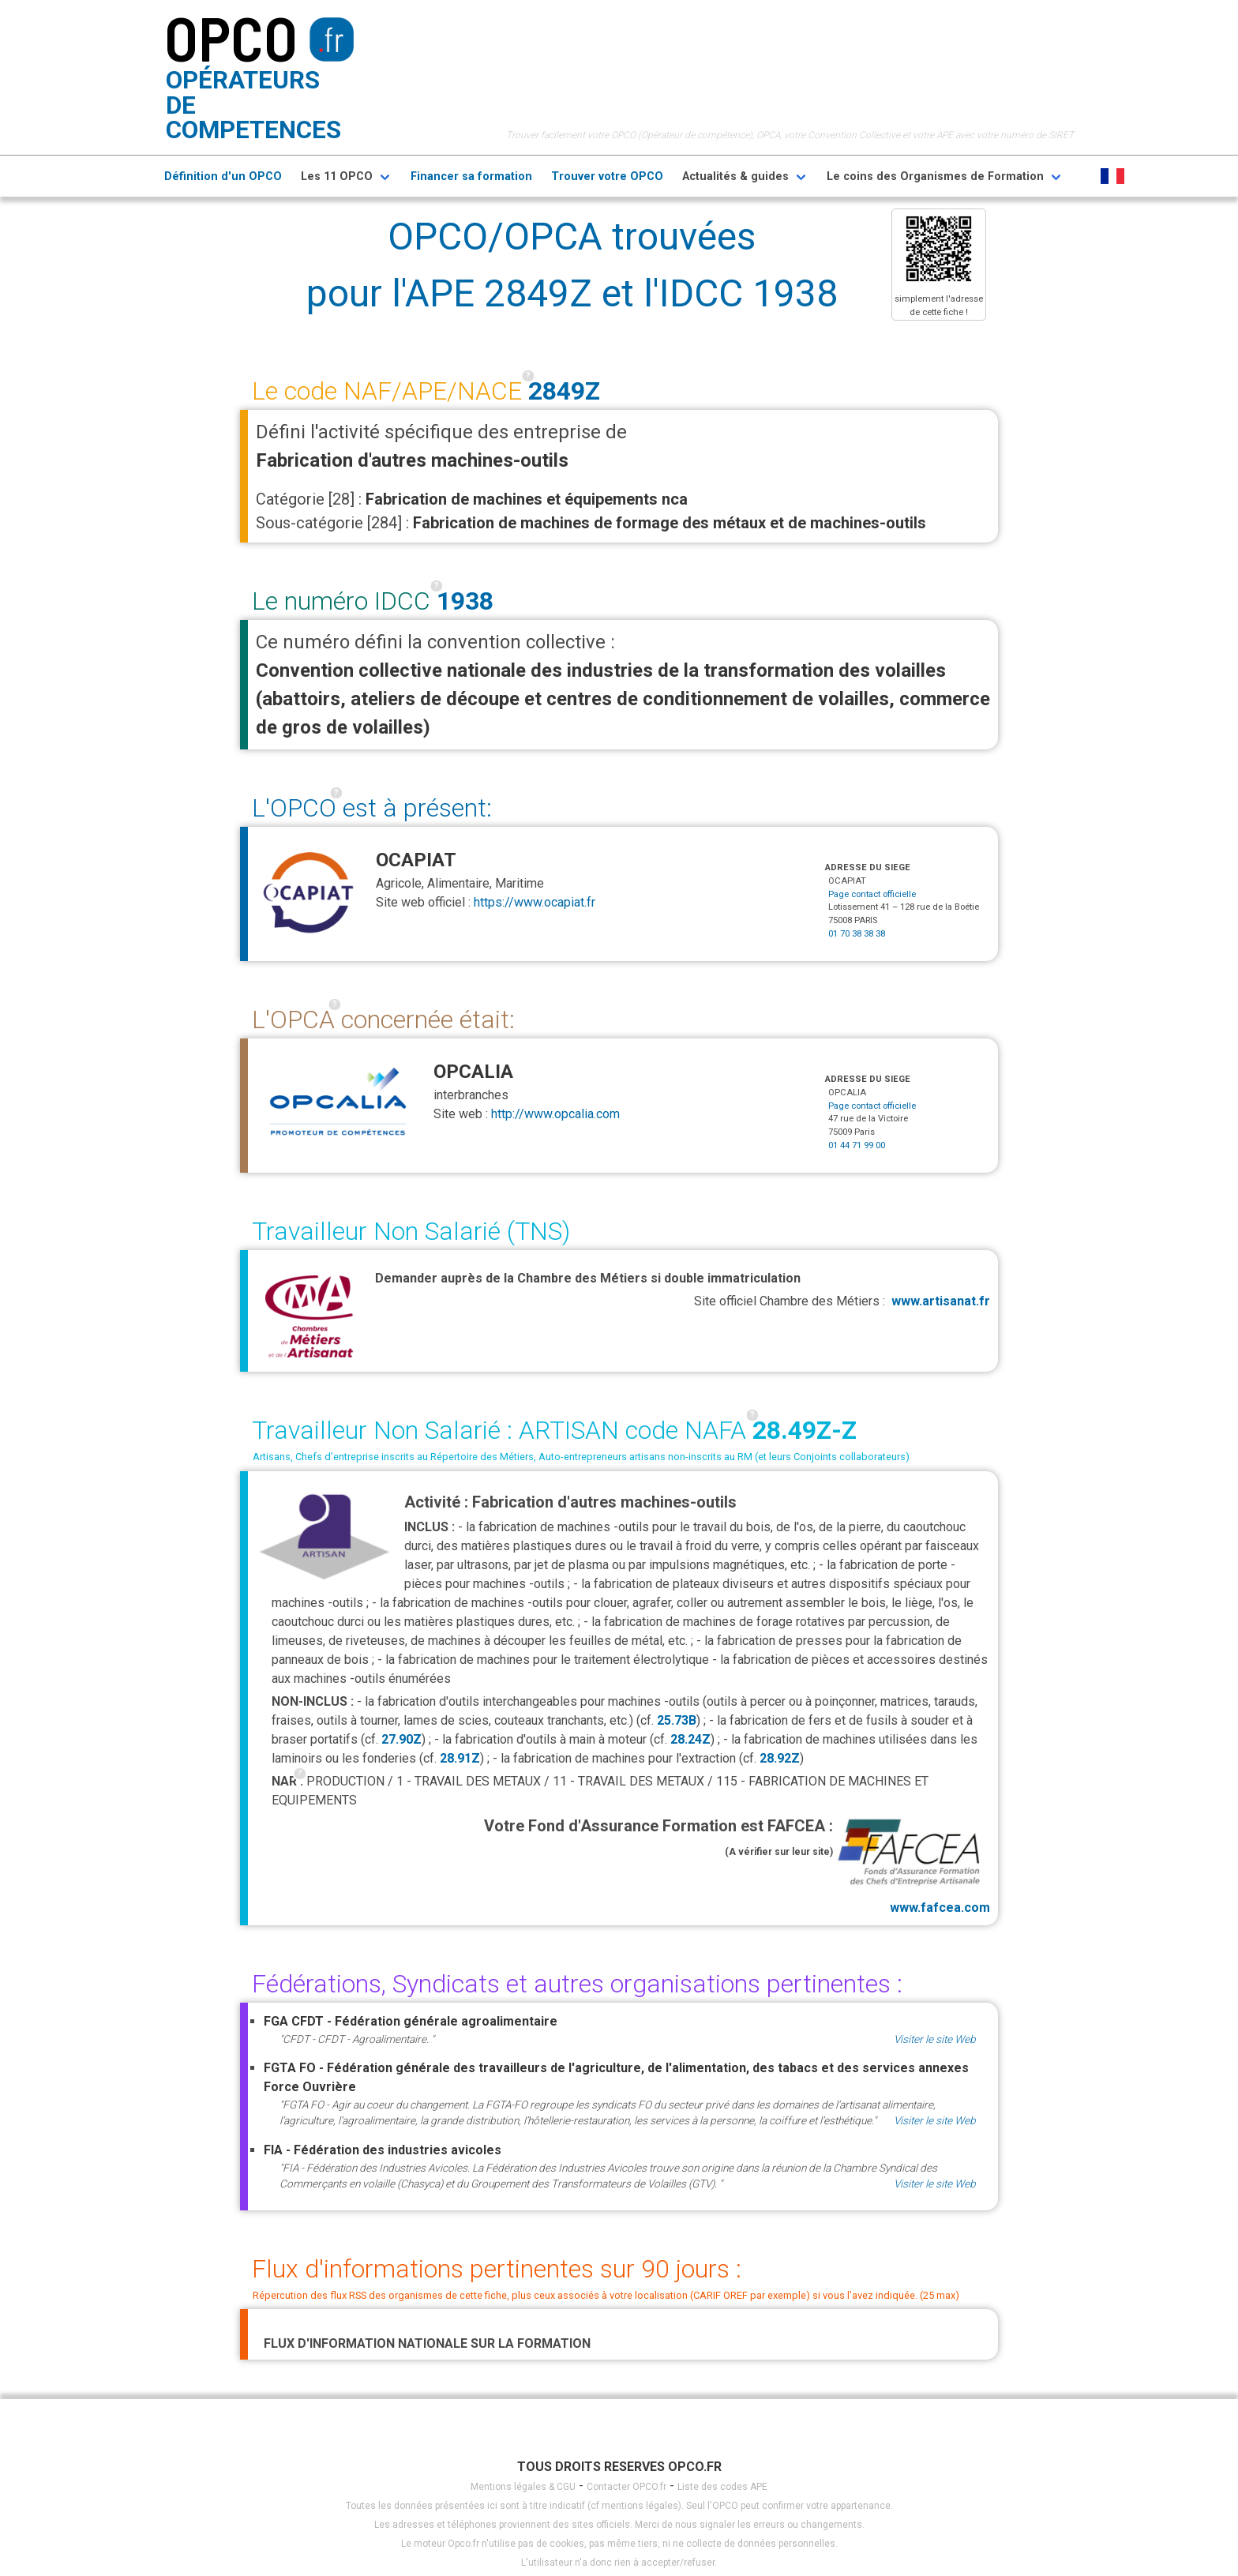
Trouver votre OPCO (607, 176)
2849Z (564, 391)
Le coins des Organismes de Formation (935, 176)
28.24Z (690, 1739)
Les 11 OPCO (337, 176)
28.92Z (780, 1758)
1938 (465, 601)
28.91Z (460, 1758)
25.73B (676, 1720)
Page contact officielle (872, 894)
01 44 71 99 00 (856, 1145)
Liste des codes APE (722, 2486)
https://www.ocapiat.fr (534, 902)
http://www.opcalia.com (555, 1113)
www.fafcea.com (911, 1864)
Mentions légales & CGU (523, 2486)
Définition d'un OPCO (223, 176)
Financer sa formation (471, 176)
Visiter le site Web (935, 2039)
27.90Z (401, 1739)
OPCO (231, 37)
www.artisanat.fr (940, 1301)
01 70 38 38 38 (856, 934)
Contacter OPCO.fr (626, 2486)
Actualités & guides (735, 176)
